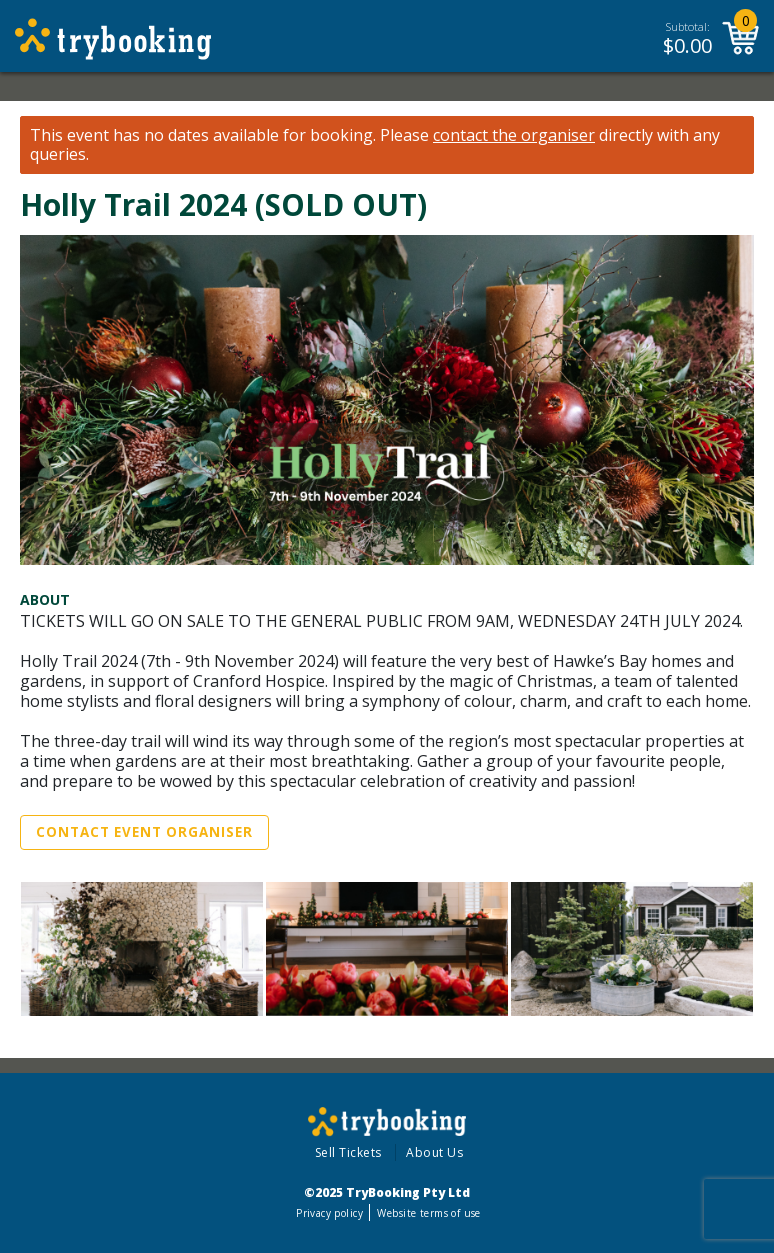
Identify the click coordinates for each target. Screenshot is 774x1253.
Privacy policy (329, 1213)
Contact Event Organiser (144, 832)
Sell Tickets (348, 1152)
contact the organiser (514, 135)
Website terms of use (428, 1213)
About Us (434, 1152)
